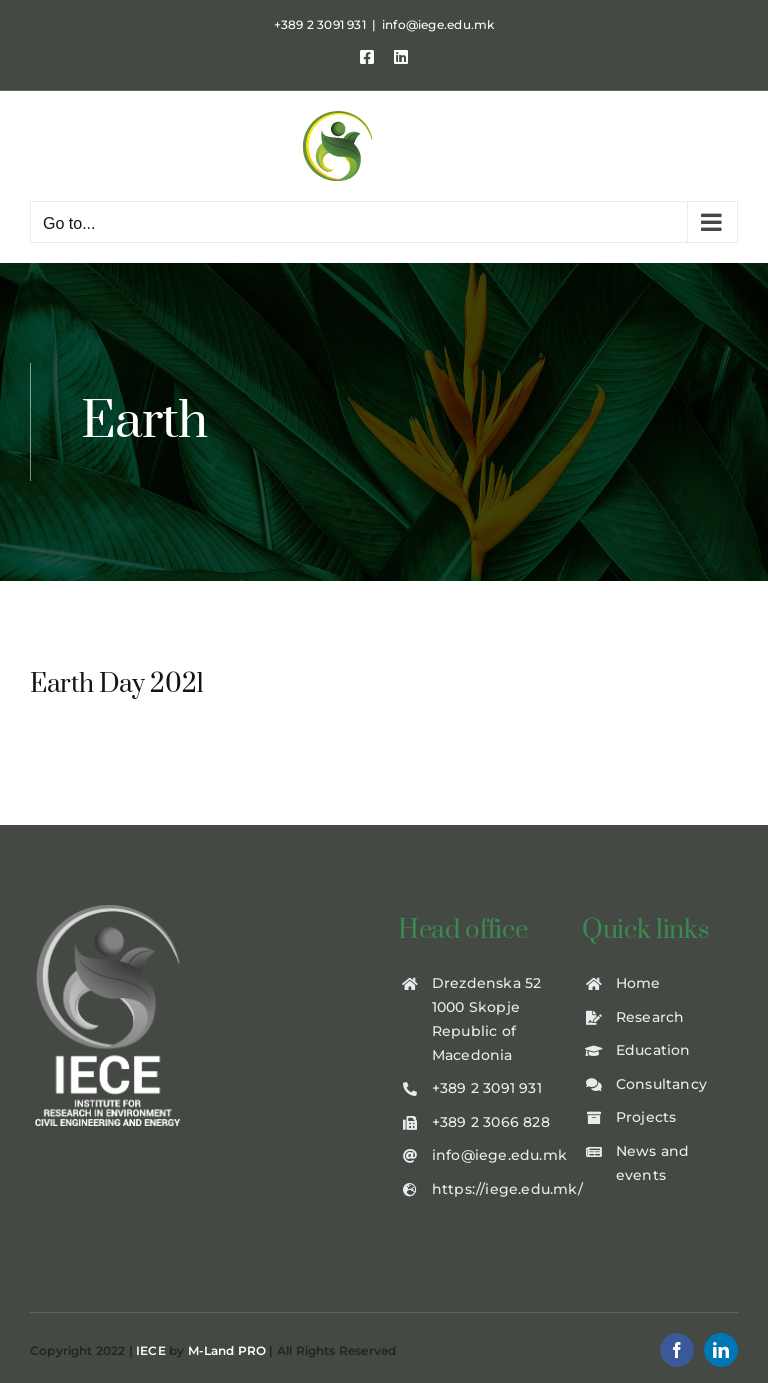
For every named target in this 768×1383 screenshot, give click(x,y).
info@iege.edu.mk (438, 24)
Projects (646, 1117)
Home (638, 983)
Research (650, 1017)
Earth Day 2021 (117, 684)
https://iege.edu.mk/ (507, 1189)
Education (653, 1050)
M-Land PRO (227, 1350)
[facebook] (677, 1350)
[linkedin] (721, 1350)
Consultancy (661, 1084)
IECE (151, 1350)
